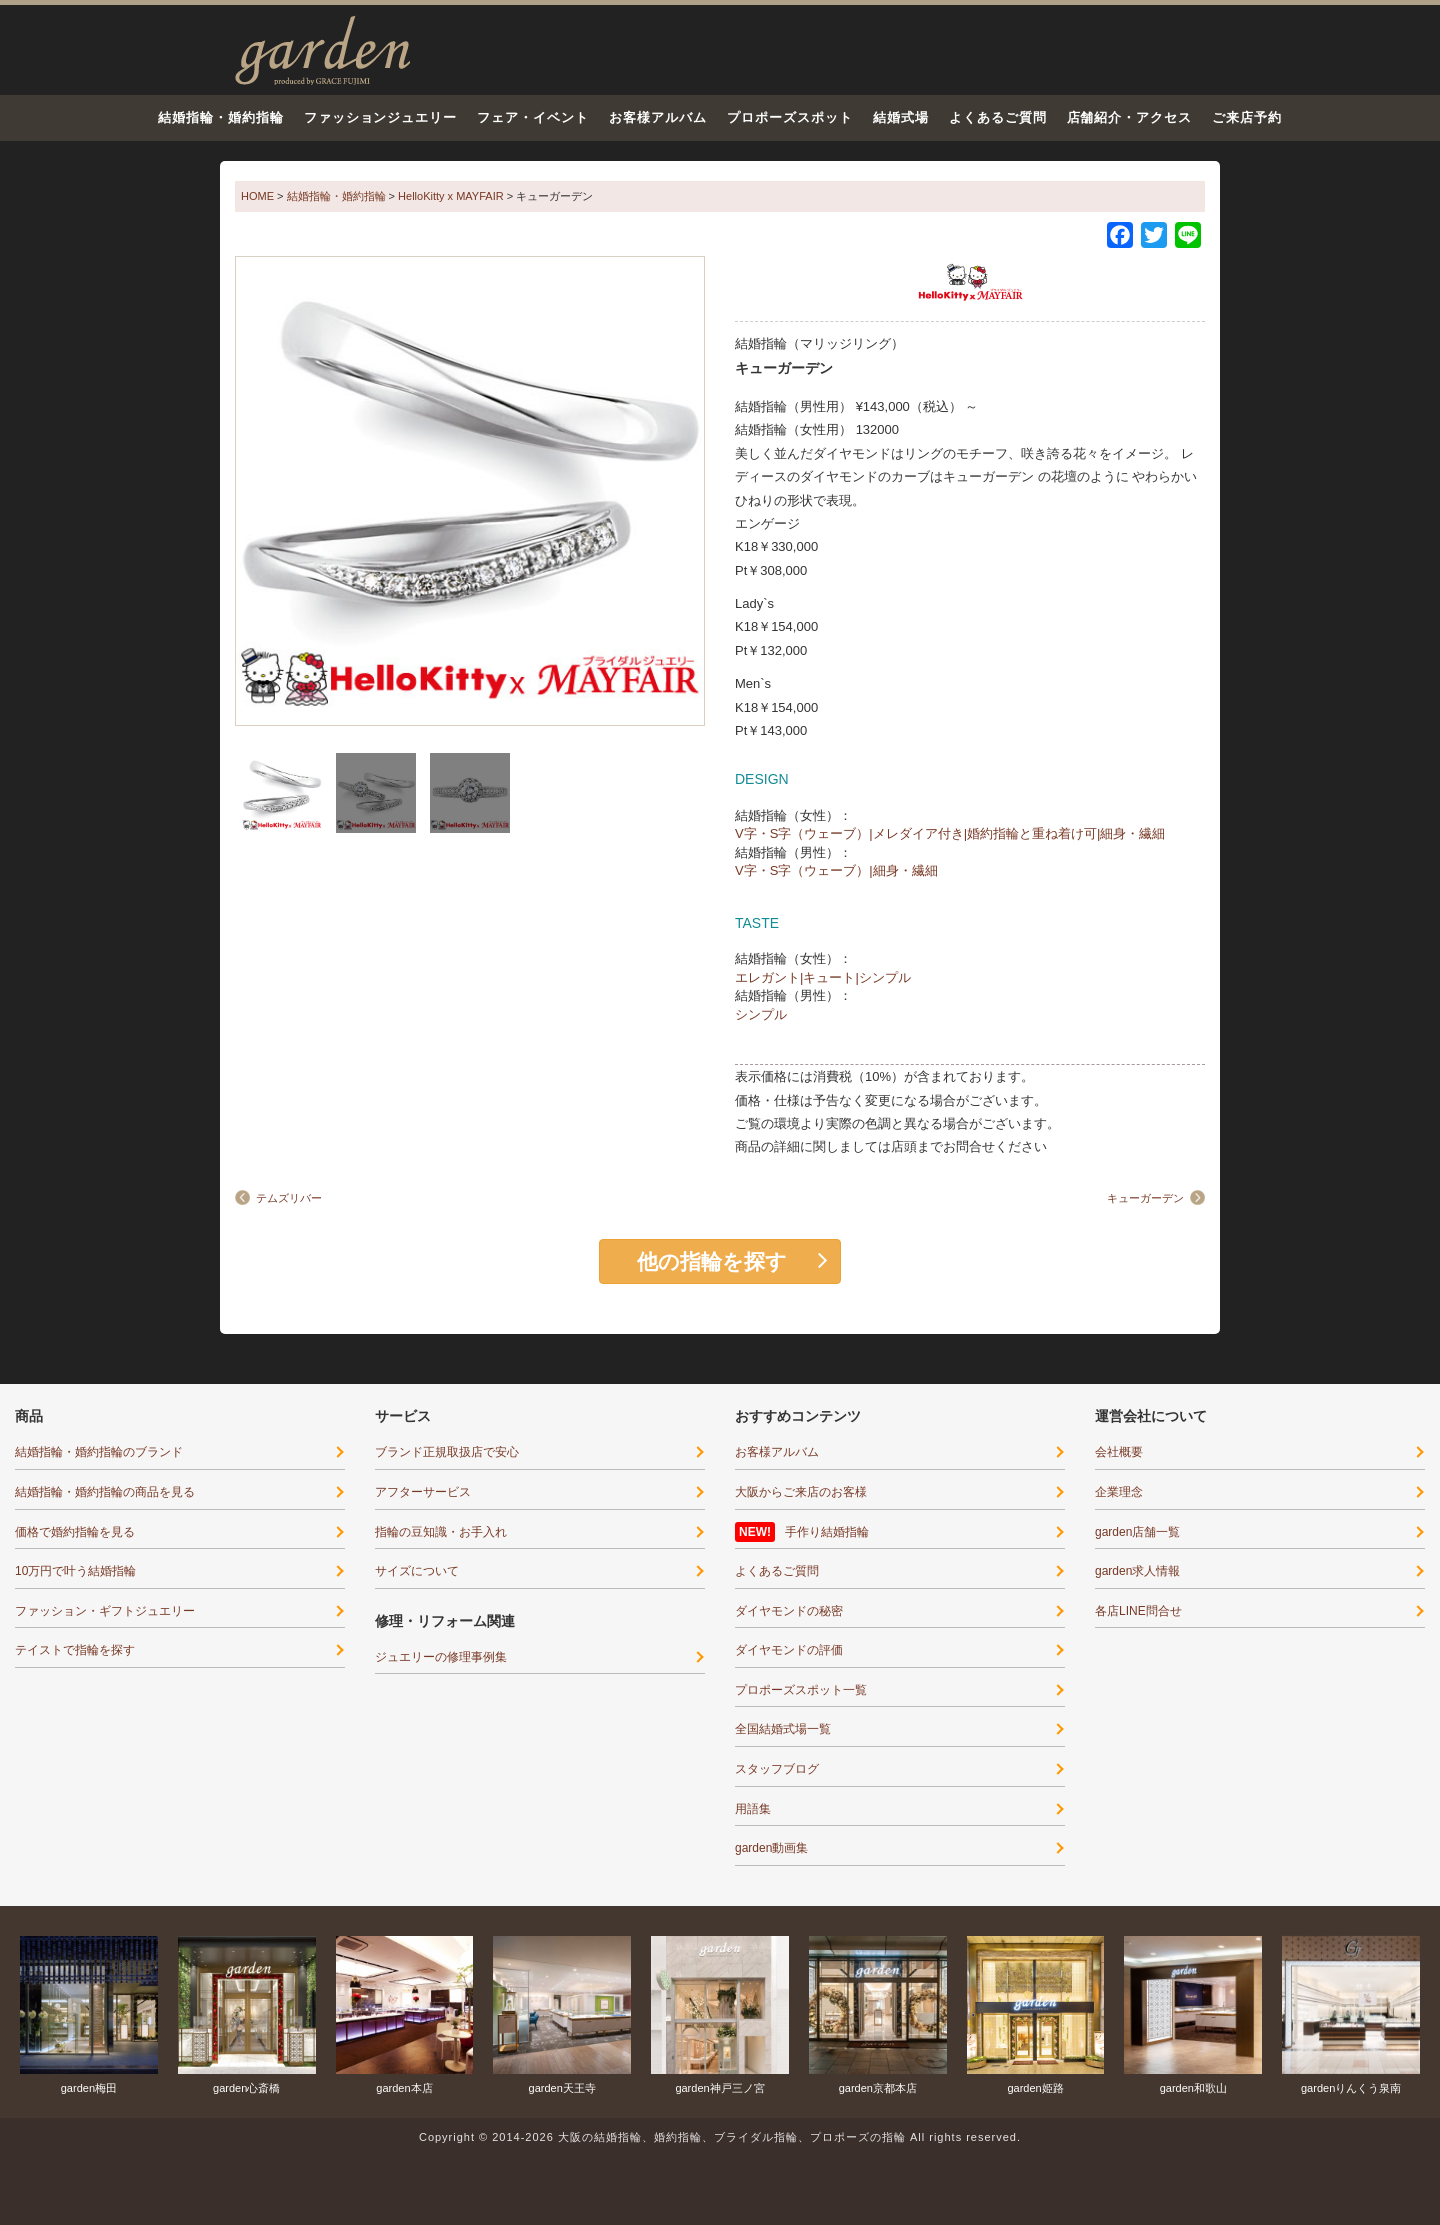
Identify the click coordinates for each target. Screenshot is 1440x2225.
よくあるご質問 (998, 117)
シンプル (761, 1014)
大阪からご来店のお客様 (801, 1492)
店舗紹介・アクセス (1130, 117)
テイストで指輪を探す (75, 1650)
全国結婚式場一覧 (783, 1729)
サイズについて (417, 1571)
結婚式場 (901, 117)
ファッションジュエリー (381, 117)
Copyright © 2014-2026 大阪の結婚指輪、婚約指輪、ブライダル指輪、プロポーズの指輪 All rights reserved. (720, 2137)
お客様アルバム (658, 117)
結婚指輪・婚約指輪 (221, 117)
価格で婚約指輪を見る (75, 1532)
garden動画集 (771, 1848)
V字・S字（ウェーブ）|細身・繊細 (836, 870)
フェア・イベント (533, 117)
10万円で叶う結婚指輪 (75, 1571)
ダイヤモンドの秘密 (789, 1611)
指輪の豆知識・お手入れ (441, 1532)
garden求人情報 (1137, 1571)
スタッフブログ (777, 1769)
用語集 (753, 1809)
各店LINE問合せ (1138, 1611)
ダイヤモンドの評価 (789, 1650)
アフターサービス (423, 1492)
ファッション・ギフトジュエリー (105, 1611)
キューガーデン (1145, 1198)
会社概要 (1119, 1452)
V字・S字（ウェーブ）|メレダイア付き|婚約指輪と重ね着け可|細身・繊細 (950, 833)
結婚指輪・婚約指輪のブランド (99, 1452)
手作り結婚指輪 (827, 1532)
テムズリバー (289, 1198)
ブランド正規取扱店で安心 (447, 1452)
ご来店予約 (1247, 117)
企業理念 (1119, 1492)
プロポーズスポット (790, 117)
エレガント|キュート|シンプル (823, 977)
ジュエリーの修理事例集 (441, 1657)
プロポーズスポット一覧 (801, 1690)
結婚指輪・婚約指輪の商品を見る (105, 1492)
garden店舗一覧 (1137, 1532)
